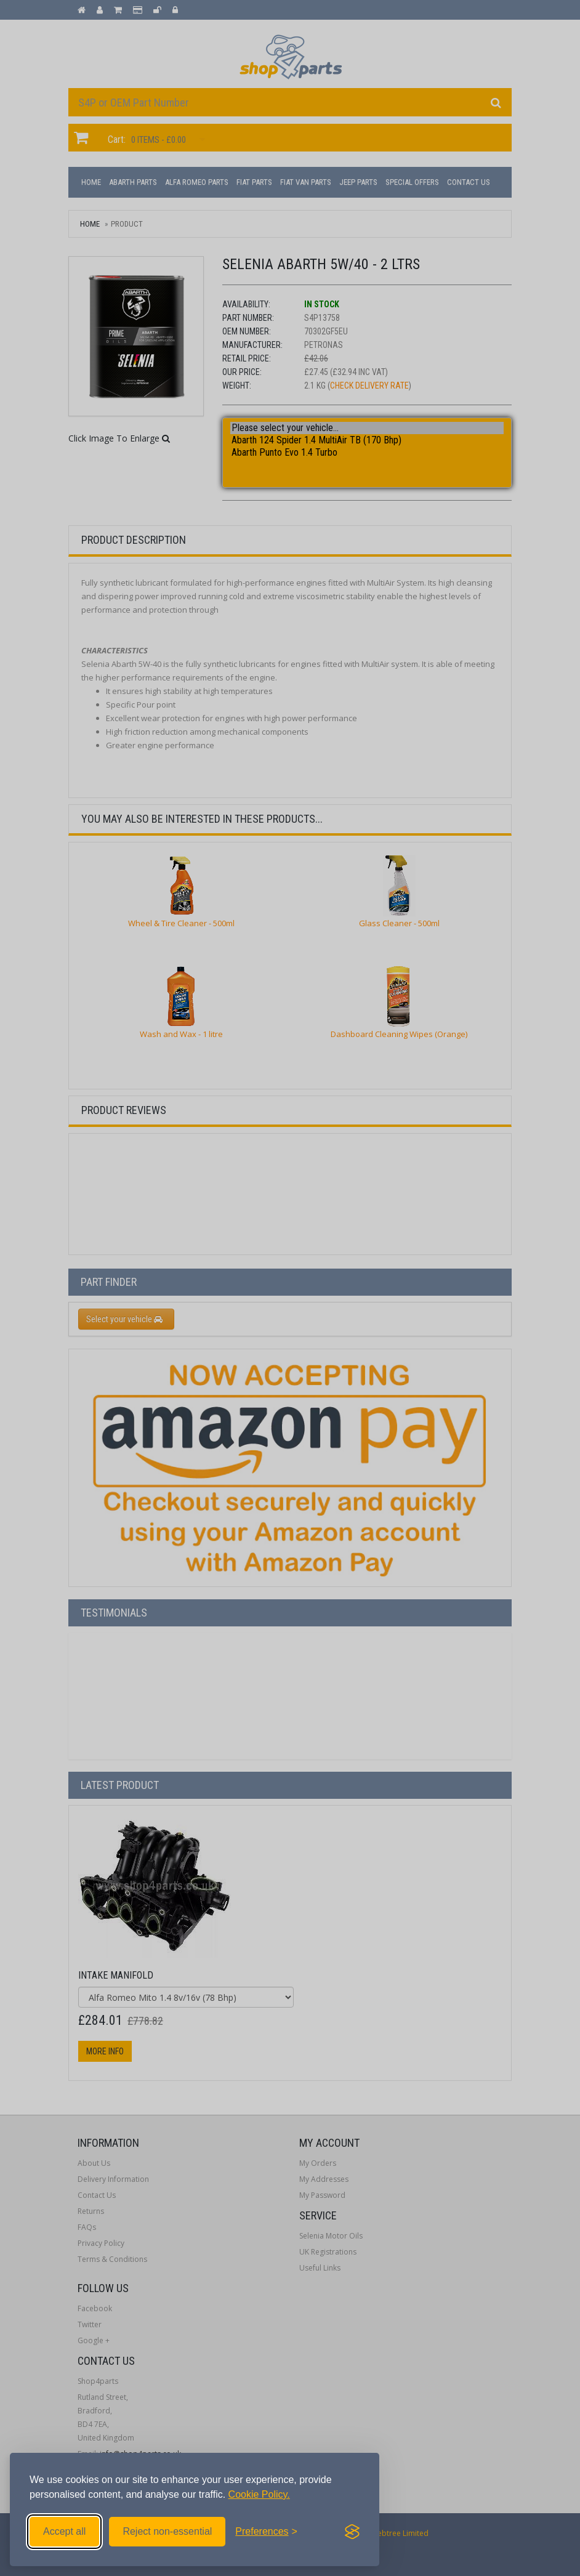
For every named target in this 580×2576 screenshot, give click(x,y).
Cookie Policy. (259, 2494)
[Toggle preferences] (266, 2531)
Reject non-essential (167, 2531)
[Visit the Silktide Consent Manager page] (352, 2531)
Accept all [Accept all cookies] (64, 2531)
